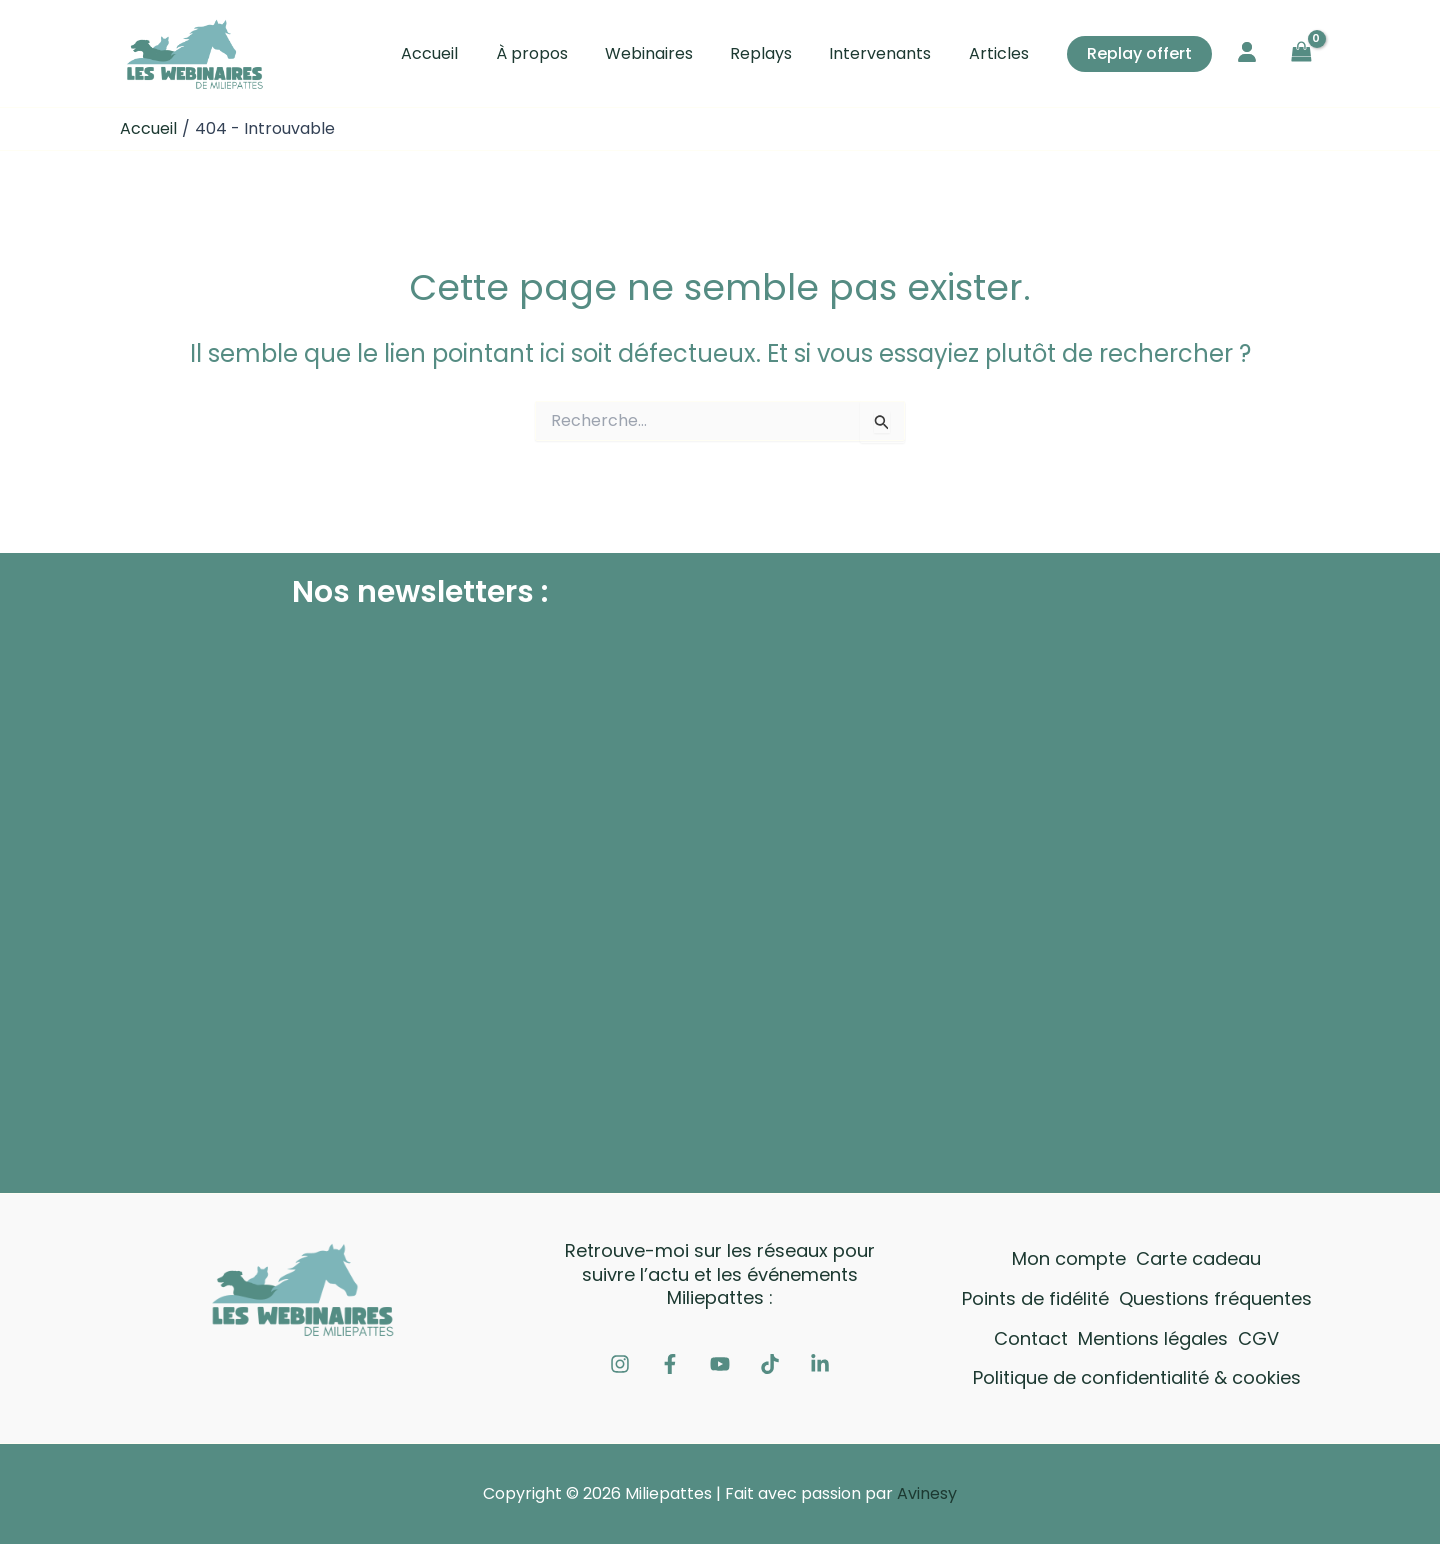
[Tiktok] (770, 1364)
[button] (1139, 54)
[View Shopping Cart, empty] (1301, 53)
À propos (555, 53)
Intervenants (888, 53)
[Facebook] (670, 1364)
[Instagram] (620, 1364)
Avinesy (927, 1493)
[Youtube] (720, 1364)
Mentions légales (1153, 1338)
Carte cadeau (1198, 1258)
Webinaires (667, 53)
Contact (1031, 1338)
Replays (774, 53)
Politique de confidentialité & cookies (1137, 1377)
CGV (1258, 1338)
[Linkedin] (820, 1364)
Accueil (458, 53)
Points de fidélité (1035, 1298)
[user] (1247, 52)
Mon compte (1069, 1258)
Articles (1001, 53)
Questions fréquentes (1215, 1298)
